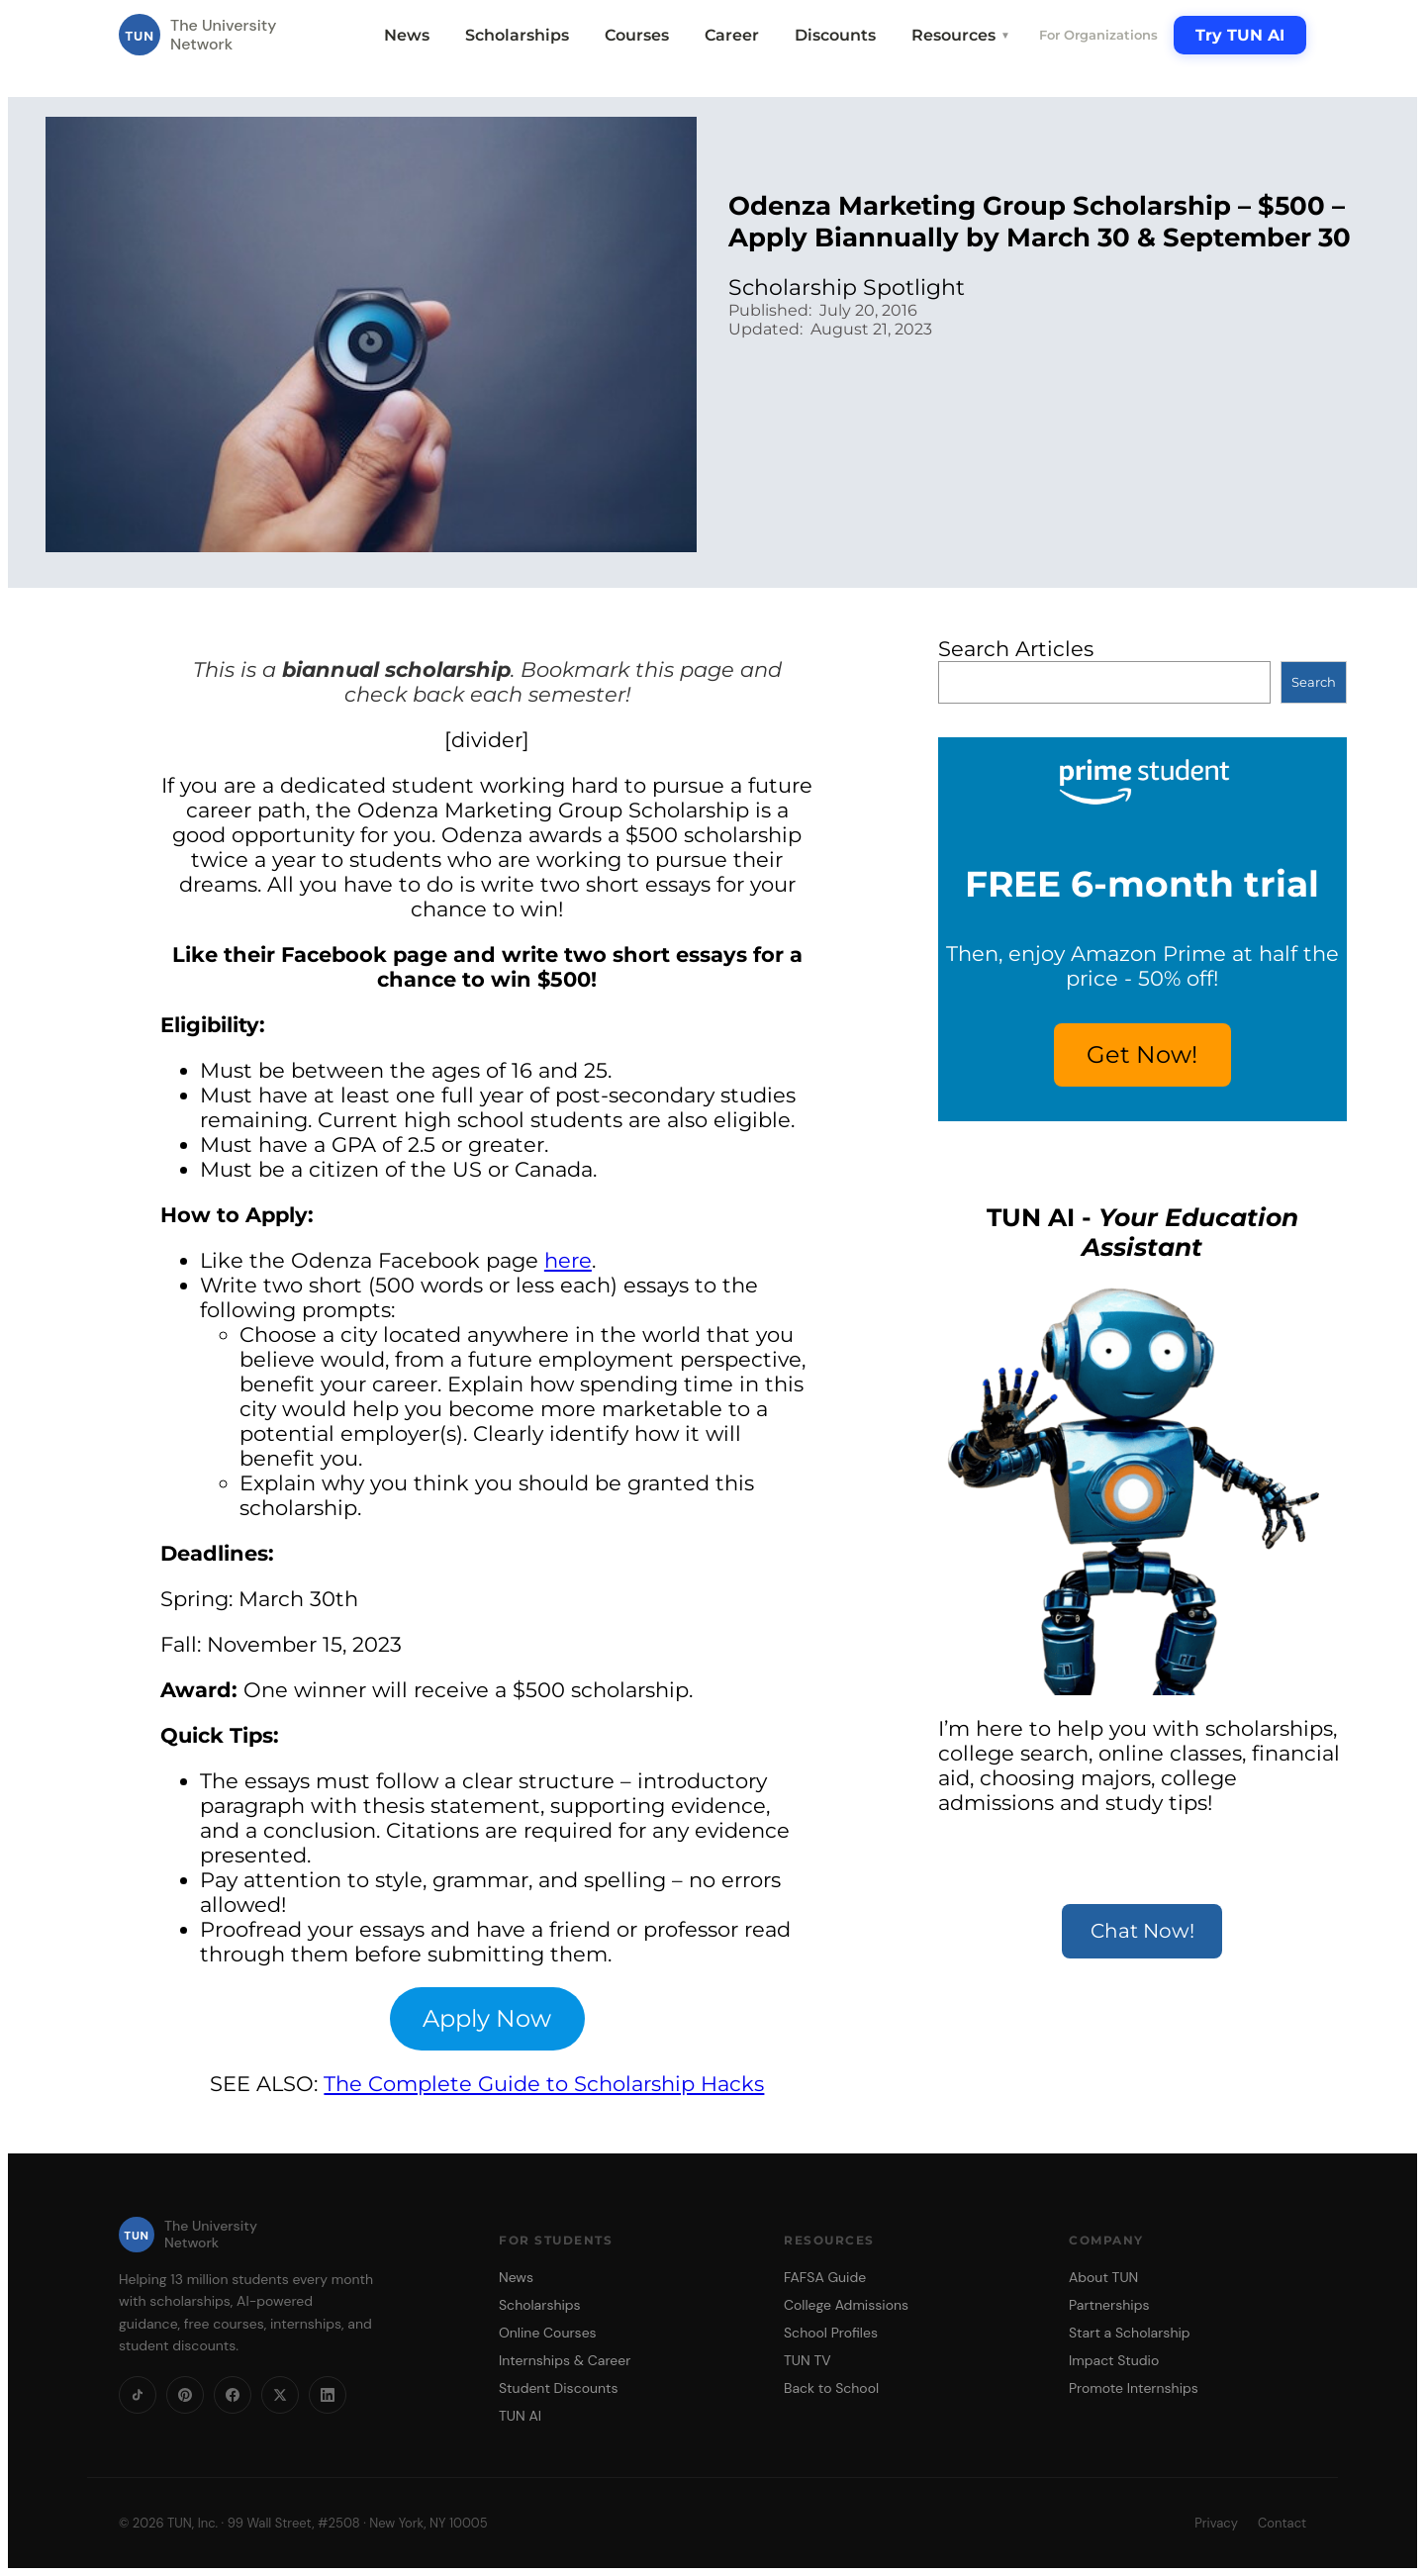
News (406, 35)
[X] (280, 2395)
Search (1313, 682)
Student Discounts (558, 2388)
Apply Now (487, 2018)
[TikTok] (137, 2395)
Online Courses (548, 2332)
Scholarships (517, 35)
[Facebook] (232, 2395)
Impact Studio (1114, 2360)
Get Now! (1142, 1054)
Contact (1282, 2523)
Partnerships (1109, 2305)
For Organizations (1098, 35)
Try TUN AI (1239, 35)
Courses (637, 35)
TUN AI (520, 2416)
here (568, 1260)
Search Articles (1015, 648)
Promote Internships (1133, 2388)
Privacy (1216, 2523)
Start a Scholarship (1129, 2332)
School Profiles (831, 2332)
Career (732, 35)
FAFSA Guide (825, 2277)
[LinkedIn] (327, 2395)
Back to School (831, 2388)
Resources (960, 35)
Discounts (835, 35)
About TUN (1103, 2277)
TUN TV (807, 2360)
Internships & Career (564, 2360)
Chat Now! (1142, 1931)
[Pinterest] (185, 2395)
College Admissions (846, 2305)
